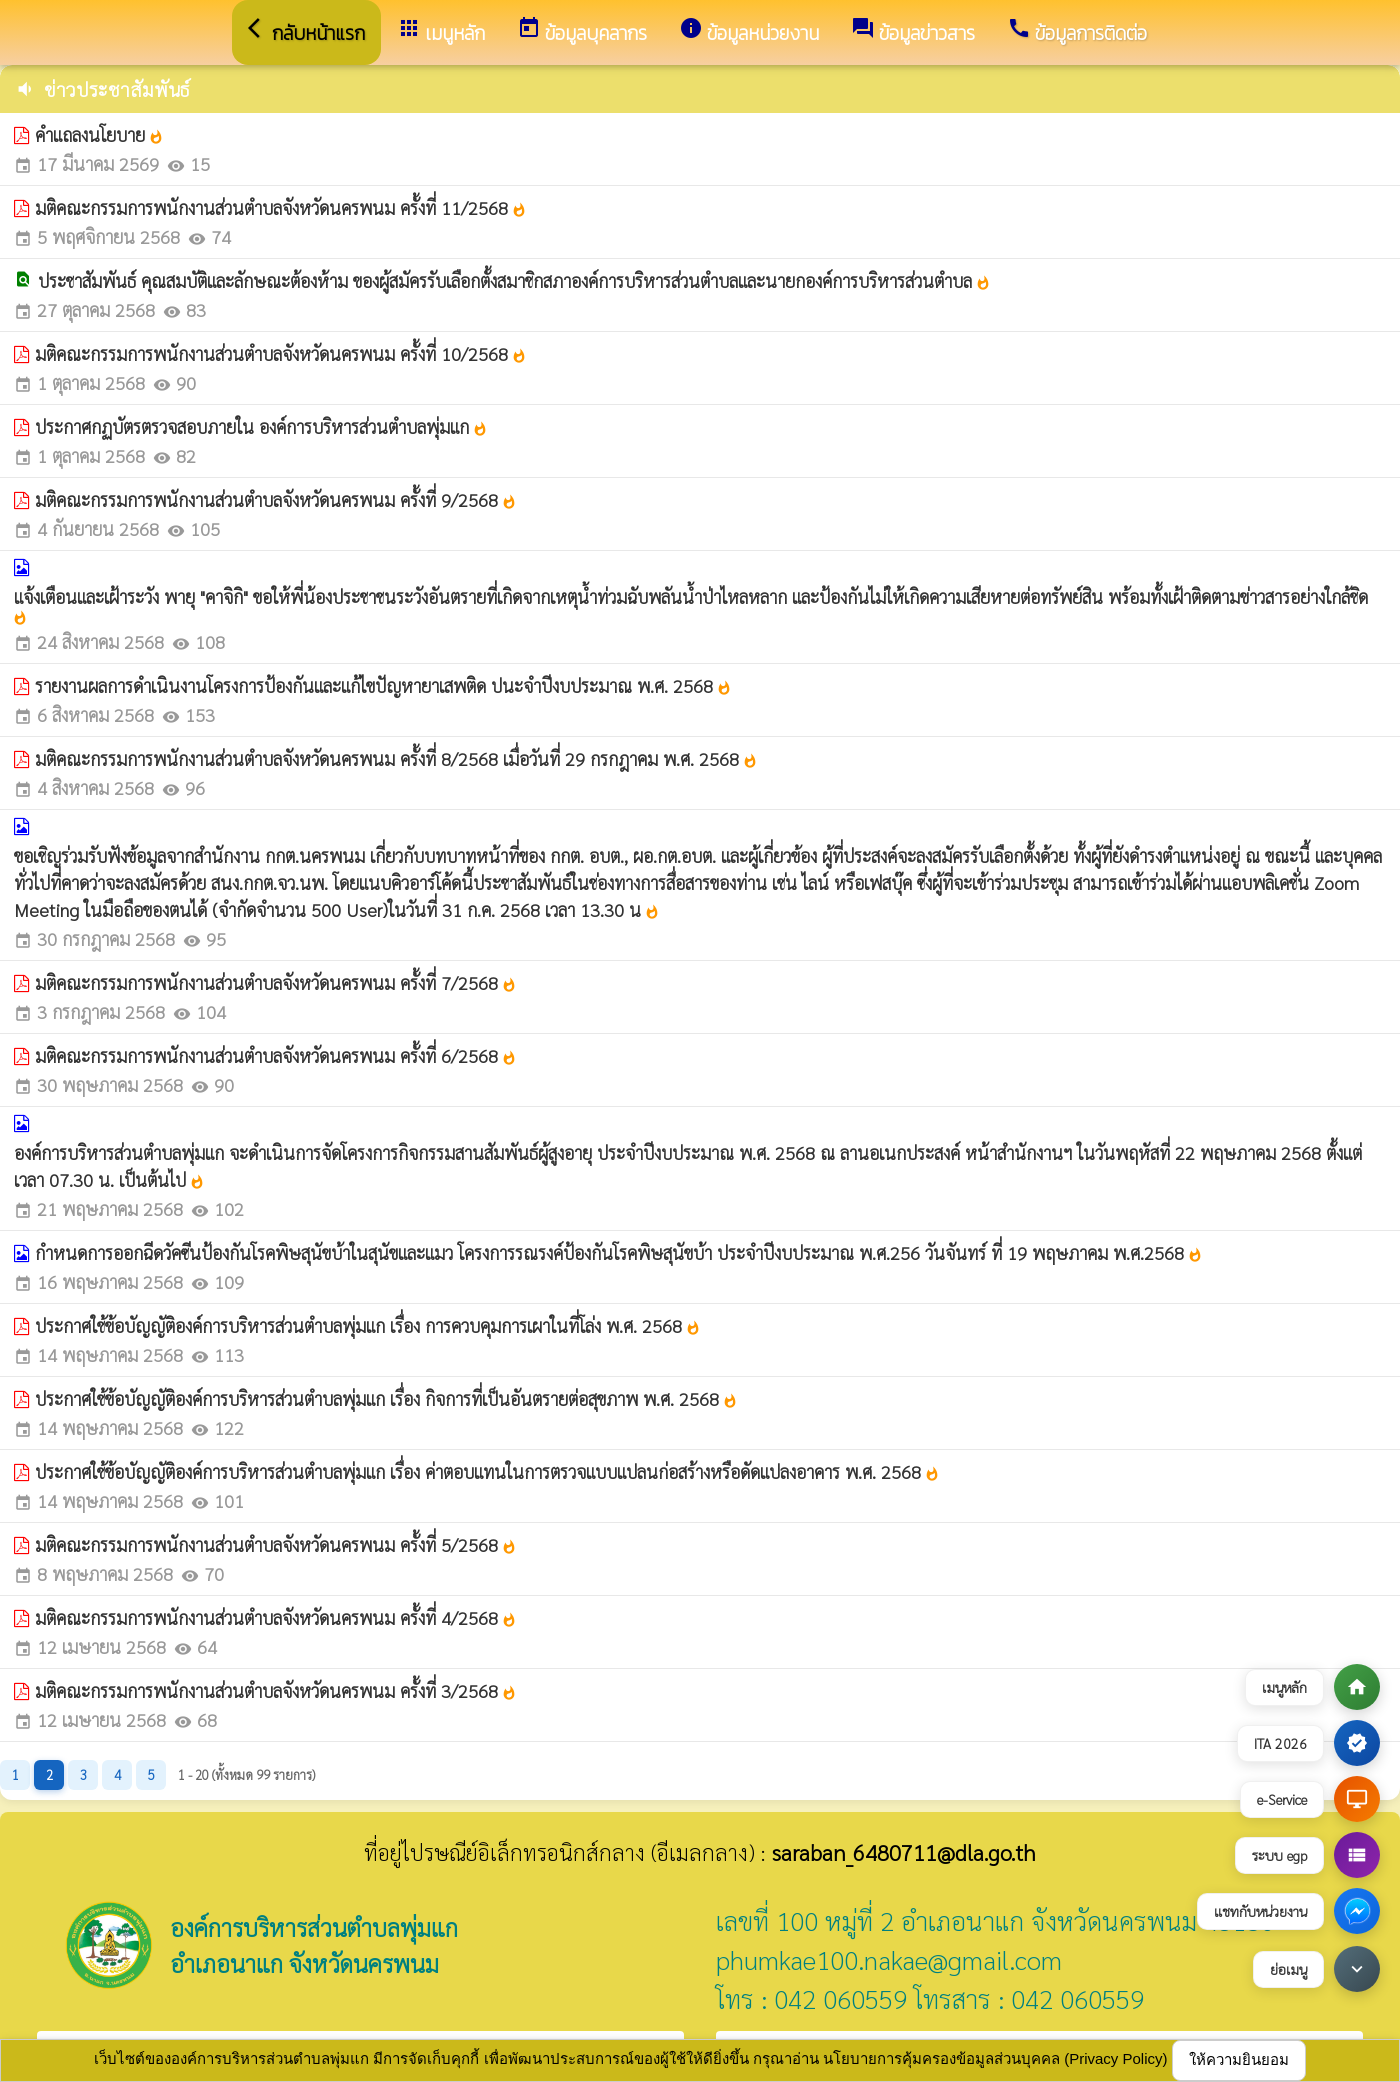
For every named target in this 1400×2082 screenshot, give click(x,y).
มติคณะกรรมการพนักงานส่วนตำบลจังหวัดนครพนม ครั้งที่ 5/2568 (276, 1544)
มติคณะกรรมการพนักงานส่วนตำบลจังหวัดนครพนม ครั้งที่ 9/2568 (276, 499)
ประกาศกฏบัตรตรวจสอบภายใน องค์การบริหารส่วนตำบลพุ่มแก (261, 426)
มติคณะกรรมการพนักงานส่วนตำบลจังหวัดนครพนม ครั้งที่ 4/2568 (276, 1617)
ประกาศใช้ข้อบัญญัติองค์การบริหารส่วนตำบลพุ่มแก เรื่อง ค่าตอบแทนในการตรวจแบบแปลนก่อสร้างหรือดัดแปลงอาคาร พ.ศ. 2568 (487, 1471)
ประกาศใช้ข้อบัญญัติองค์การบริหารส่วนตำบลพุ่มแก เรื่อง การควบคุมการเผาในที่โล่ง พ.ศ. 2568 (368, 1325)
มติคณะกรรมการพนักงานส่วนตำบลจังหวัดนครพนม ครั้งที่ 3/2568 (276, 1690)
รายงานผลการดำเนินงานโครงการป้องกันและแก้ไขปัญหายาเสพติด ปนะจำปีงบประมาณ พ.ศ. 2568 (383, 685)
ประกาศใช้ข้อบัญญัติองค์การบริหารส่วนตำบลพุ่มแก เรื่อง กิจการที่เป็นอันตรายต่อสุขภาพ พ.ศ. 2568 (386, 1398)
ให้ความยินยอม (1239, 2059)
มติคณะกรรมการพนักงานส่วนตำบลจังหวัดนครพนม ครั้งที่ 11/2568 (281, 207)
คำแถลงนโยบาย (99, 134)
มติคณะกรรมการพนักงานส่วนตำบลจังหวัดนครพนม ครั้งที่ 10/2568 (281, 353)
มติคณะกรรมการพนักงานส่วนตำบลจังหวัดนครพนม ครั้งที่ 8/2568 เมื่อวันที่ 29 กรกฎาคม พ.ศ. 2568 (396, 758)
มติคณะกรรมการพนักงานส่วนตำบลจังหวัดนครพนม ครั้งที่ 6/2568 (276, 1055)
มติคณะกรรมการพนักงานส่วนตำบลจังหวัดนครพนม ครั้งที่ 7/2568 (276, 982)
